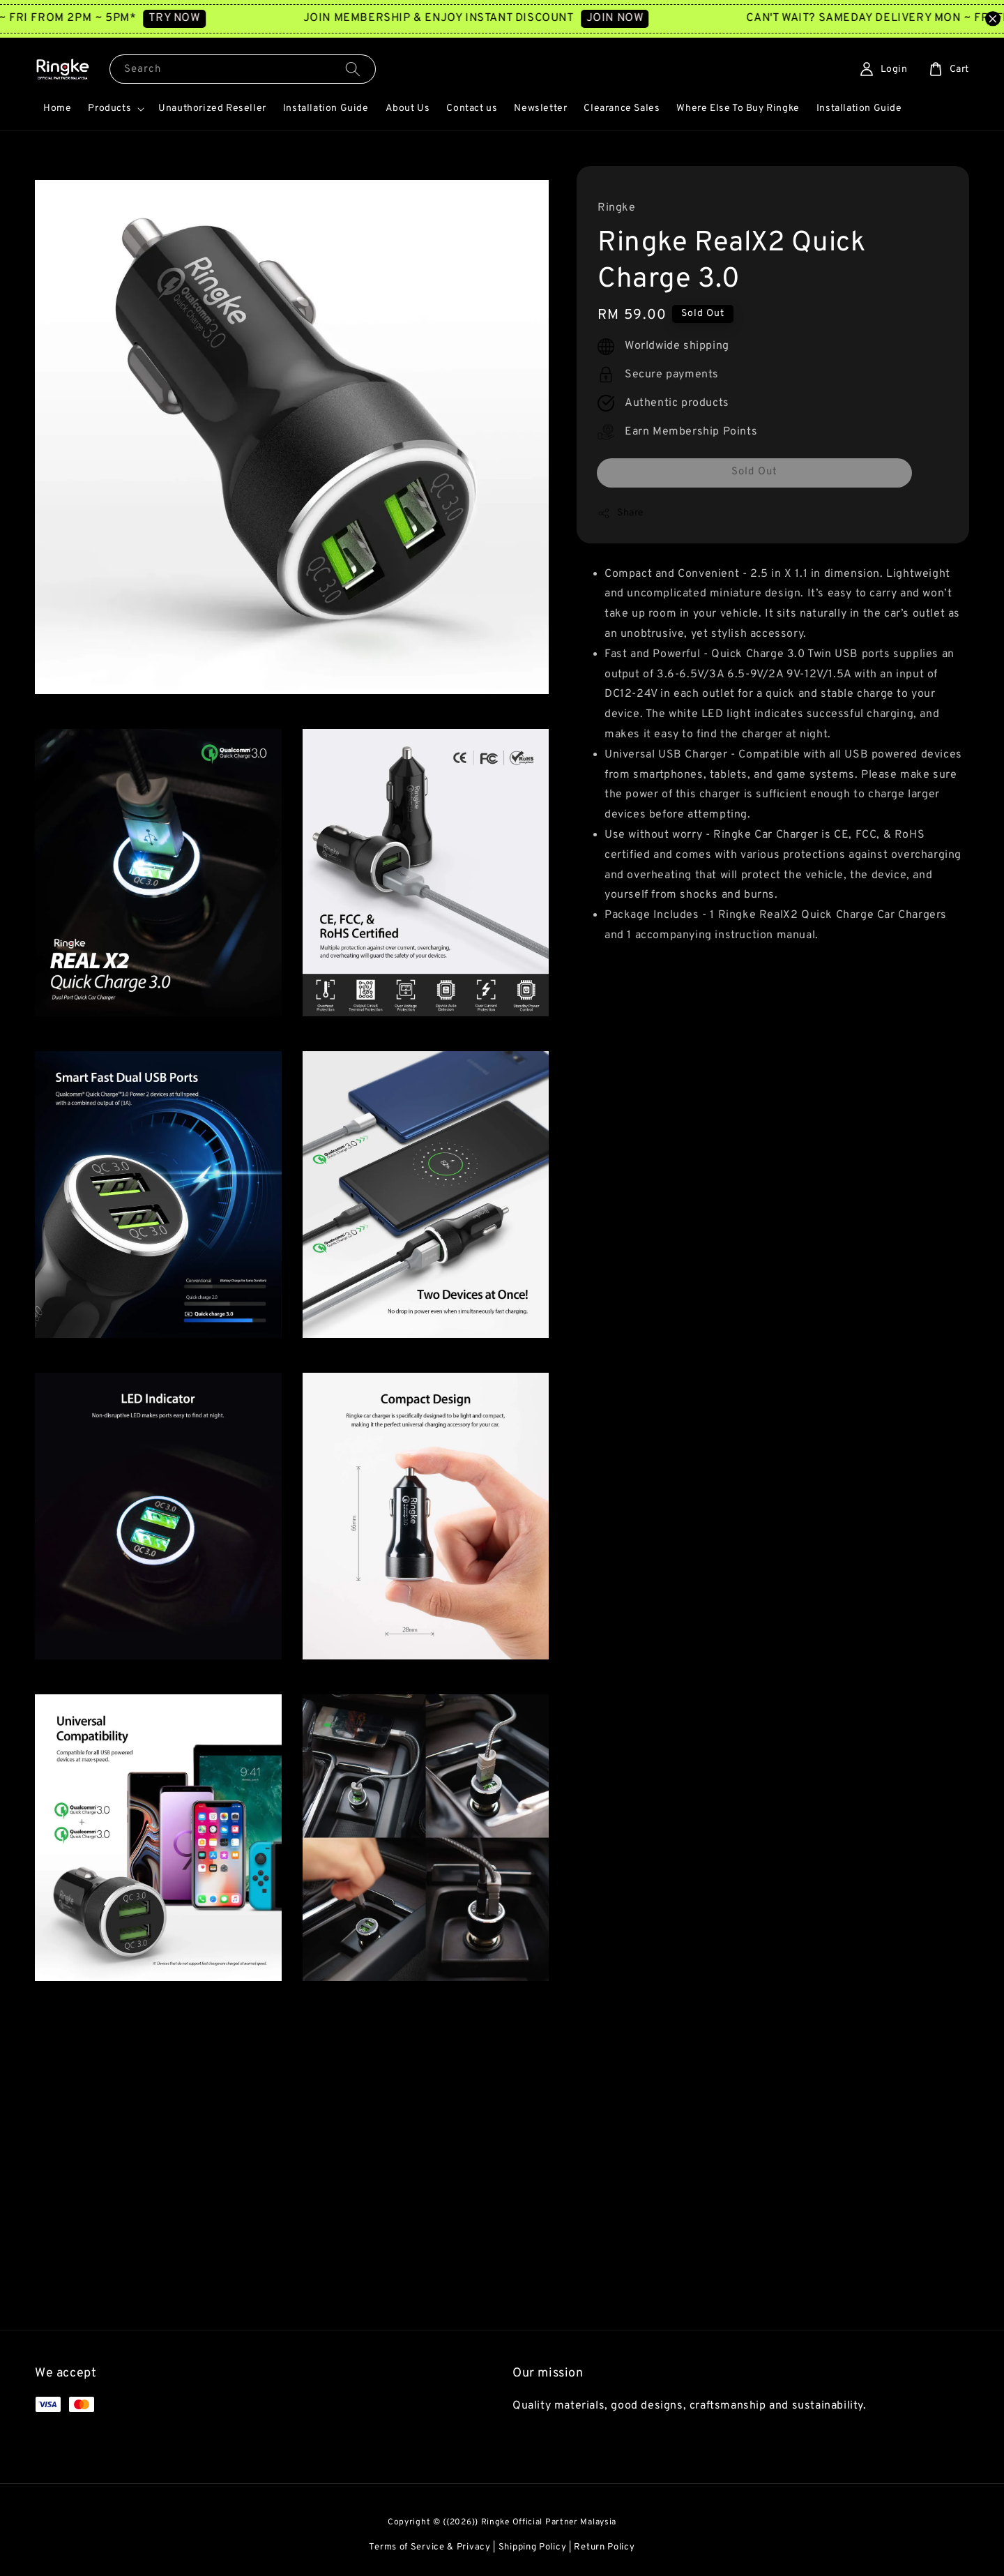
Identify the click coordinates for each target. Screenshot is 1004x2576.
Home (57, 108)
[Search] (352, 68)
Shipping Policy (533, 2547)
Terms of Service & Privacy (429, 2547)
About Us (408, 108)
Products (109, 108)
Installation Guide (326, 108)
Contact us (471, 108)
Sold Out (754, 472)
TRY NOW (208, 18)
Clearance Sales (622, 108)
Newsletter (540, 108)
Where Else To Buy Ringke (737, 108)
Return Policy (604, 2547)
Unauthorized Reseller (212, 108)
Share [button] (621, 513)
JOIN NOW (649, 18)
